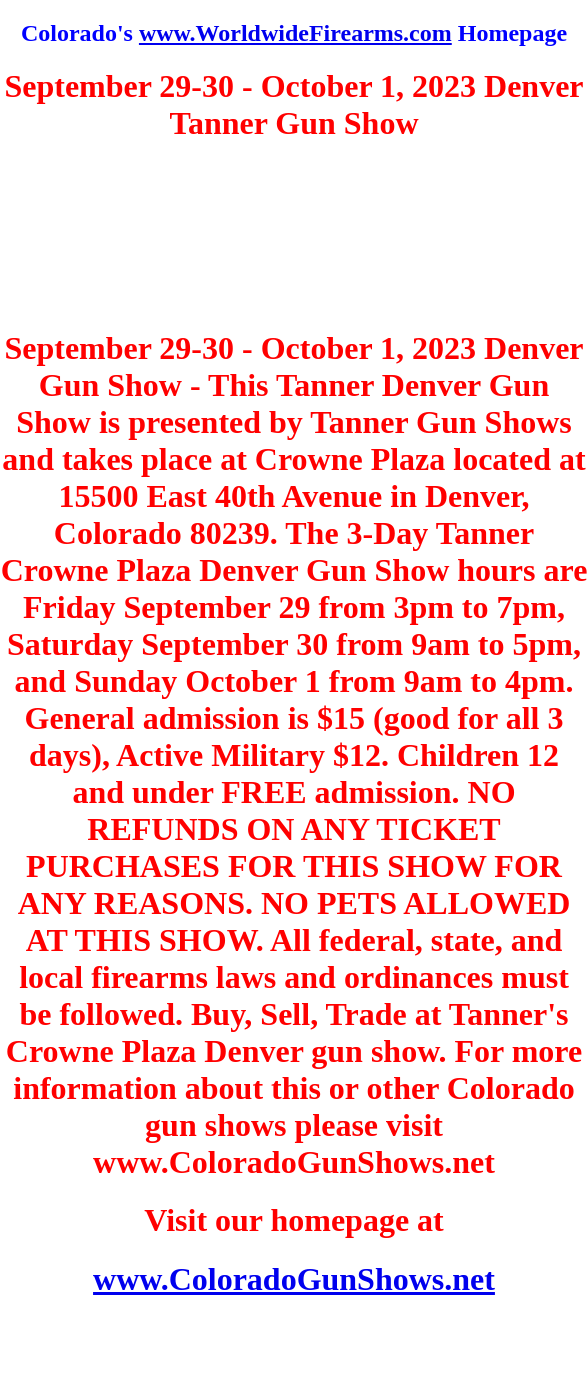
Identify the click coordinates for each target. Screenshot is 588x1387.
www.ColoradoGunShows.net (294, 1279)
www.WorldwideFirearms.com (295, 33)
